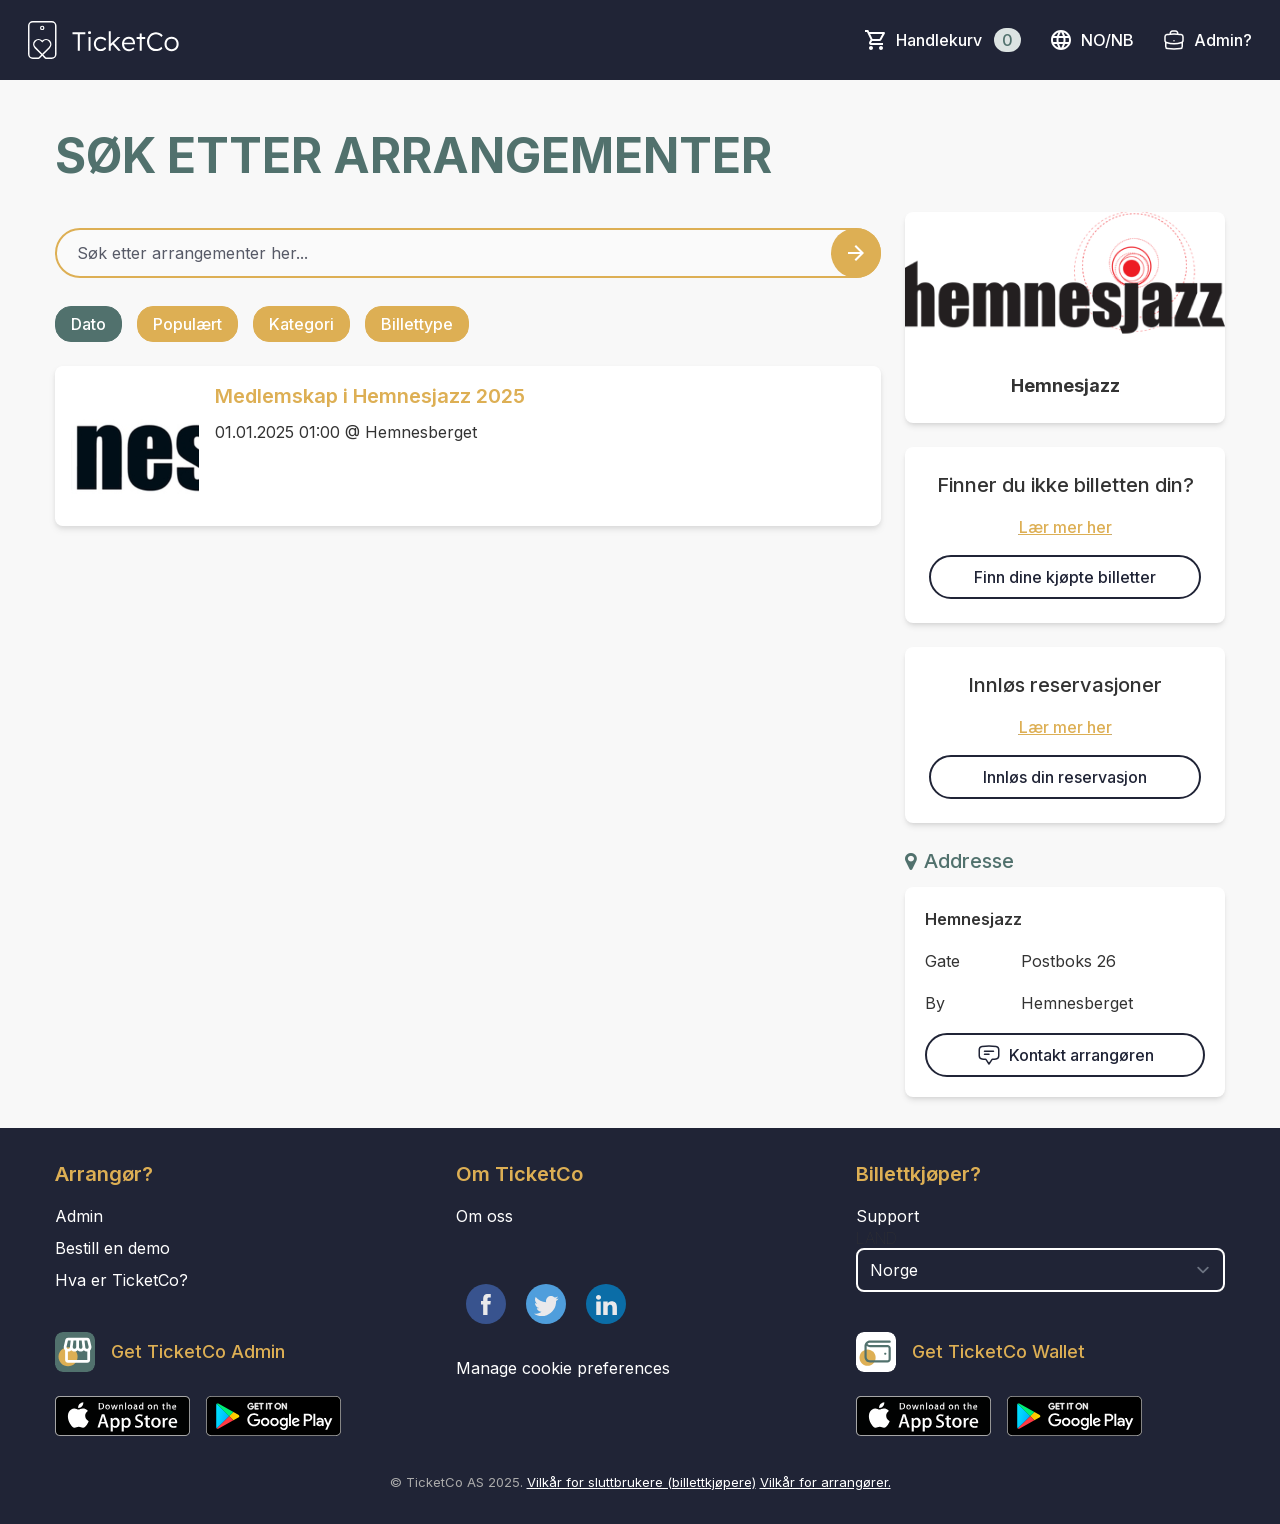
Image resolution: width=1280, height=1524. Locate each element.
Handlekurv (958, 40)
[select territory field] (1040, 1270)
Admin (79, 1216)
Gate (942, 961)
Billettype (417, 324)
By (935, 1003)
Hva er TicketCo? (121, 1280)
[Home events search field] (468, 253)
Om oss (484, 1216)
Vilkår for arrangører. (825, 1482)
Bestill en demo (112, 1248)
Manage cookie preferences (563, 1368)
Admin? (1223, 40)
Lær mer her (1065, 527)
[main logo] (103, 40)
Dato (88, 324)
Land (876, 1238)
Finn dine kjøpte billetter (1065, 577)
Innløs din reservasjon (1065, 777)
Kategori (301, 324)
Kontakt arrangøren (1065, 1055)
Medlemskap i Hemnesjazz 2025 (370, 396)
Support (887, 1216)
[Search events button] (856, 253)
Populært (187, 324)
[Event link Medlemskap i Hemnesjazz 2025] (127, 446)
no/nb (1091, 40)
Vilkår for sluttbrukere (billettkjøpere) (641, 1482)
